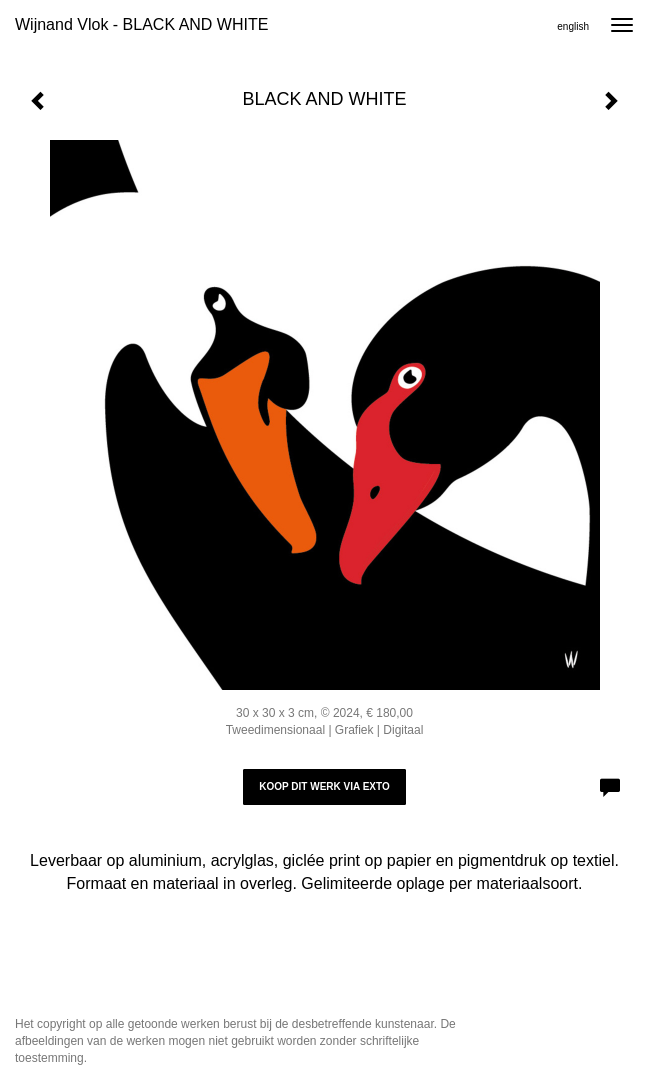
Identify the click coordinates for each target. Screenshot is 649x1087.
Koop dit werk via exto (324, 786)
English (573, 26)
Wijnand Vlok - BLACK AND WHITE (141, 24)
